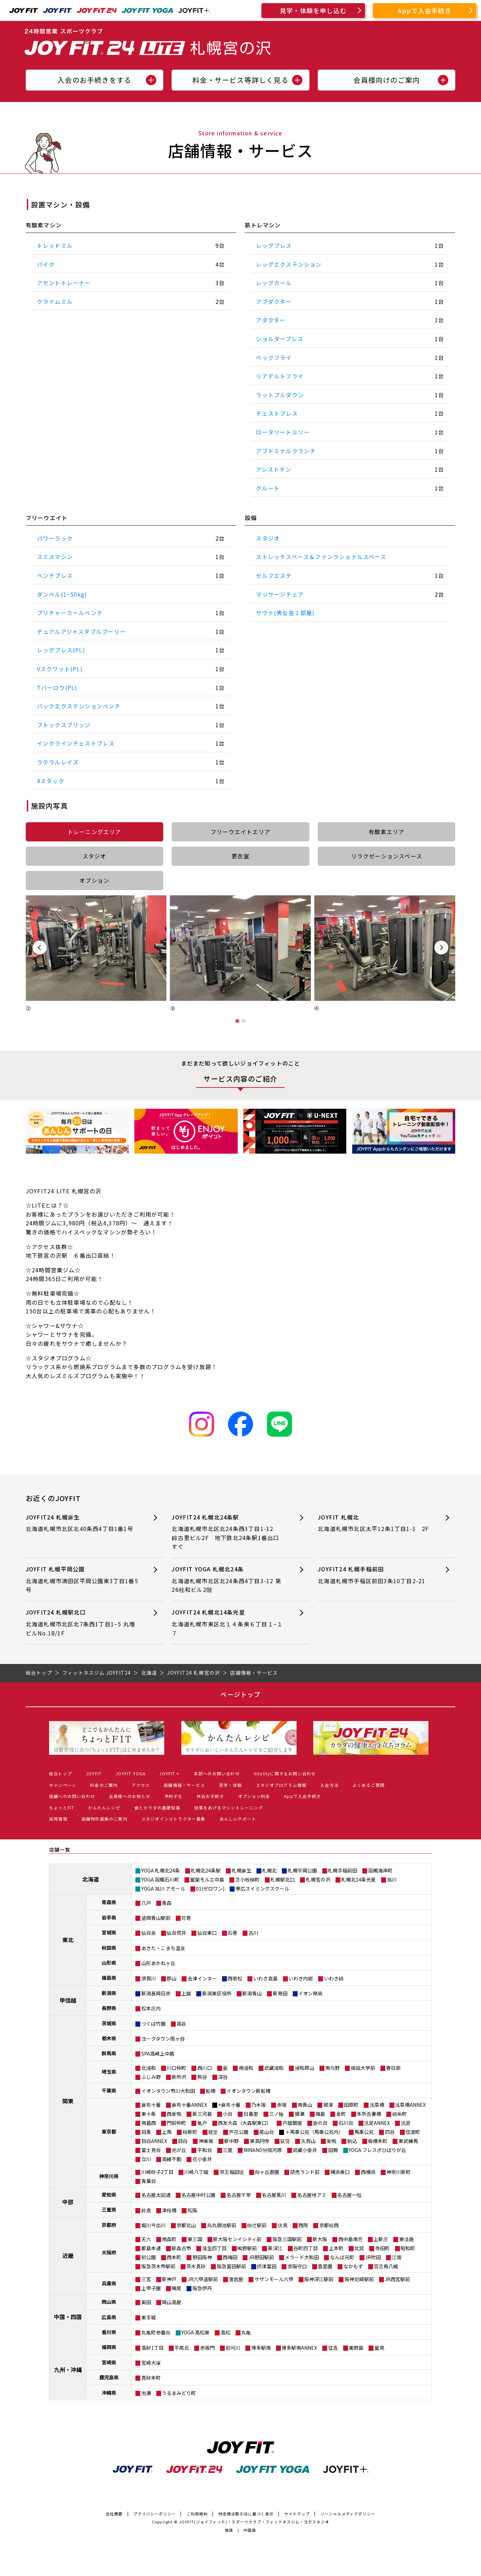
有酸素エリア (386, 831)
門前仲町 (176, 2122)
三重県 (109, 2209)
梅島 (320, 2113)
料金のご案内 (104, 1785)
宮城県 (109, 1932)
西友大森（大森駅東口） (244, 2122)
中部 (67, 2202)
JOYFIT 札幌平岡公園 (82, 1579)
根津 (328, 2104)
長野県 (109, 2007)
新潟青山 (252, 1993)
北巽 (359, 2248)
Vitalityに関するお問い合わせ (285, 1773)
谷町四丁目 (305, 2248)
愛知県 (109, 2194)
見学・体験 (230, 1785)
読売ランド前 (305, 2171)
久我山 (308, 2140)
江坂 (397, 2257)
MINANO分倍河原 (263, 2149)
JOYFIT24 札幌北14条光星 (228, 1623)
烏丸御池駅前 (221, 2225)
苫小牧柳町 (247, 1879)
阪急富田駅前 (231, 2266)
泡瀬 (146, 2392)
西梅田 (230, 2257)
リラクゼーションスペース (386, 856)
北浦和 (148, 2067)
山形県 (109, 1962)
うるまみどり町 (179, 2392)
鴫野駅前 (247, 2248)
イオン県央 (310, 1993)
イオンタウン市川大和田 (168, 2090)
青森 (167, 1902)
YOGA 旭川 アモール (163, 1888)
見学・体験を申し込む (313, 10)
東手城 (148, 2317)
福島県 (109, 1977)
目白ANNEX (154, 2140)
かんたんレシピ (104, 1808)
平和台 (204, 2149)
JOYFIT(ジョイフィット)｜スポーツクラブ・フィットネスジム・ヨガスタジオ (254, 2521)
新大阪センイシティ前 (237, 2239)
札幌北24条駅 (206, 1870)
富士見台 (151, 2149)
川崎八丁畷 (196, 2171)
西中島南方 (350, 2239)
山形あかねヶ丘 (158, 1963)
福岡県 (109, 2346)
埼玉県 (109, 2071)
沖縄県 (109, 2392)
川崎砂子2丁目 (157, 2171)
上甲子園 (151, 2288)
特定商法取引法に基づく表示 (246, 2513)
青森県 (109, 1902)
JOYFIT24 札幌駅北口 (82, 1623)
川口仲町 (176, 2067)
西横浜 (368, 2171)
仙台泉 (148, 1932)
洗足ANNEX (377, 2122)
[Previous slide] (40, 948)
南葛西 (148, 2122)
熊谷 (202, 2076)
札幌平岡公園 (302, 1870)
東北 (67, 1939)
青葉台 (148, 2180)
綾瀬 (300, 2113)
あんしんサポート (238, 1819)
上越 (186, 1993)
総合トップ (60, 1773)
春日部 (393, 2067)
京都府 (109, 2224)
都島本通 (151, 2248)
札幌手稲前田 (342, 1870)
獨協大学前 (363, 2067)
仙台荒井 (176, 1932)
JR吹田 (373, 2257)
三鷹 (227, 2149)
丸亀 (246, 2332)
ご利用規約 (197, 2513)
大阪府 (109, 2252)
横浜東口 (340, 2171)
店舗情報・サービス (184, 1785)
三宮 (146, 2279)
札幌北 (269, 1870)
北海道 (90, 1879)
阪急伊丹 (202, 2288)
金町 (341, 2113)
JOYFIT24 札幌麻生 (82, 1523)
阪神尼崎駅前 (359, 2279)
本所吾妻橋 (369, 2113)
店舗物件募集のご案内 (104, 1819)
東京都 (109, 2131)
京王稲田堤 (232, 2171)
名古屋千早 (239, 2194)
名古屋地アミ (311, 2194)
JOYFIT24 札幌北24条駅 (228, 1532)
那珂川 (233, 2347)
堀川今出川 (153, 2225)
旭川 (392, 1879)
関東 (67, 2101)
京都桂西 (329, 2225)
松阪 (192, 2210)
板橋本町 (377, 2140)
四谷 (390, 2131)
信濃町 (412, 2131)
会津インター (202, 1978)
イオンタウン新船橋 (248, 2090)
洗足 (406, 2122)
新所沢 (179, 2076)
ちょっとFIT (61, 1808)
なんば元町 (342, 2257)
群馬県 (109, 2053)
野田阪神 (202, 2257)
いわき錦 (334, 1978)
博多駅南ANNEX (299, 2347)
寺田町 (382, 2248)
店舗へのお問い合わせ (72, 1796)
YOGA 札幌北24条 (160, 1870)
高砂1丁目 (152, 2347)
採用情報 (58, 1819)
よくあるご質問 (369, 1785)
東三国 (195, 2239)
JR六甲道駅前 (203, 2279)
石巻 (232, 1932)
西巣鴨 (174, 2113)
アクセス (141, 1785)
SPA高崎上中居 (157, 2053)
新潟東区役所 (216, 1993)
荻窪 (285, 2140)
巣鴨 (331, 2140)
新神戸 (169, 2279)
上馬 (167, 2131)
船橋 (210, 2090)
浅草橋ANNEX (410, 2104)
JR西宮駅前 (397, 2279)
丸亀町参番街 (156, 2332)
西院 (303, 2225)
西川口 (204, 2067)
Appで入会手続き (424, 10)
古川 (253, 1932)
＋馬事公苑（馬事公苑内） (314, 2131)
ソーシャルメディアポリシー (348, 2513)
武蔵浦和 (274, 2067)
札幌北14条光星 (358, 1879)
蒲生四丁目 (214, 2248)
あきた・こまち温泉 (163, 1948)
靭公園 (148, 2257)
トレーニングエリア (94, 831)
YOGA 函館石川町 (160, 1879)
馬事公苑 (364, 2131)
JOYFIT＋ (169, 1773)
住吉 (333, 2347)
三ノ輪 (276, 2113)
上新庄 (380, 2239)
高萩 (181, 2023)
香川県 (109, 2331)
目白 (183, 2140)
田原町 (351, 2104)
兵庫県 (109, 2283)
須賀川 (148, 1978)
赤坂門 (207, 2347)
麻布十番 (151, 2104)
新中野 (231, 2140)
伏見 (282, 2225)
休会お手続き (210, 1796)
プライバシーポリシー (154, 2513)
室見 (379, 2347)
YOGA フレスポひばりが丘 (377, 2149)
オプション (94, 880)
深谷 (223, 2076)
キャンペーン (62, 1785)
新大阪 (320, 2239)
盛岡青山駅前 (156, 1917)
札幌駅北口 (282, 1879)
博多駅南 (261, 2347)
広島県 (109, 2317)
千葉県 (109, 2090)
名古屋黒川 (274, 2194)
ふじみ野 (151, 2076)
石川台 (346, 2122)
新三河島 (202, 2113)
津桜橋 (169, 2210)
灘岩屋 (236, 2279)
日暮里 (251, 2113)
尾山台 (266, 2131)
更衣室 (240, 856)
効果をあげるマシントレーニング (228, 1808)
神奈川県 (109, 2176)
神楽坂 (206, 2140)
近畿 (67, 2255)
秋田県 (109, 1947)
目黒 (146, 2131)
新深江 (275, 2248)
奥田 (146, 2302)
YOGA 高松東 (195, 2332)
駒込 (352, 2140)
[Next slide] (441, 948)
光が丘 (179, 2149)
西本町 (174, 2257)
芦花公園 (239, 2131)
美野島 (356, 2347)
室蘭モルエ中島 (207, 1879)
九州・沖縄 (68, 2369)
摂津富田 (266, 2266)
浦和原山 (304, 2067)
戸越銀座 (292, 2122)
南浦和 (246, 2067)
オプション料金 (254, 1796)
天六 (146, 2239)
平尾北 (181, 2347)
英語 (229, 2530)
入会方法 (329, 1785)
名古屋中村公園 (198, 2194)
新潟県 (109, 1992)
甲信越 (68, 2000)
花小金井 (202, 2158)
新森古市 (181, 2248)
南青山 (305, 2104)
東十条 (148, 2113)
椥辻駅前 (257, 2225)
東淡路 (406, 2239)
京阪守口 (297, 2266)
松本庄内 (151, 2008)
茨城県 (109, 2023)
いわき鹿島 (265, 1978)
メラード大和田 (302, 2257)
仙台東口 (207, 1932)
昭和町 (408, 2248)
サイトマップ (297, 2513)
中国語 (249, 2530)
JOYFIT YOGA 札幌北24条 (228, 1579)
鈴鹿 (146, 2210)
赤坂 (282, 2104)
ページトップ (240, 1694)
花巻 (186, 1917)
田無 (333, 2149)
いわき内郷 (301, 1978)
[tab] (237, 1021)
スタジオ (94, 856)
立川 (146, 2158)
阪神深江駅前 (318, 2279)
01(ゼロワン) (210, 1888)
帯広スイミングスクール (262, 1888)
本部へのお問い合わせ (217, 1773)
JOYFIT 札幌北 (374, 1523)
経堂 (213, 2131)
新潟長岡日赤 (156, 1993)
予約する (173, 1796)
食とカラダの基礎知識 (157, 1808)
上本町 (336, 2248)
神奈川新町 (398, 2171)
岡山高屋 (171, 2302)
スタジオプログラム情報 (281, 1785)
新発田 (280, 1993)
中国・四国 (68, 2316)
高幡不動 (171, 2158)
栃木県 (109, 2038)
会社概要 (114, 2513)
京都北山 (186, 2225)
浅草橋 (377, 2104)
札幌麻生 (241, 1870)
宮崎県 (109, 2362)
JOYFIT (94, 1773)
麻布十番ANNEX (189, 2104)
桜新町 (190, 2131)
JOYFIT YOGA (130, 1773)
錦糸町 (399, 2113)
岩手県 (109, 1917)
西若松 (235, 1978)
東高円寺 (259, 2140)
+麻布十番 (229, 2104)
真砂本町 (151, 2377)
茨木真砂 (196, 2266)
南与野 (332, 2067)
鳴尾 (176, 2288)
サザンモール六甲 (273, 2279)
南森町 (169, 2239)
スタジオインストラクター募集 (173, 1819)
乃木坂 (258, 2104)
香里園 (325, 2266)
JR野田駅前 (261, 2257)
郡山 (171, 1978)
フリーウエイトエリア (240, 831)
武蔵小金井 (305, 2149)
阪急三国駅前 (287, 2239)
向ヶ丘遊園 (267, 2171)
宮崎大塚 (151, 2362)
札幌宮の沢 (318, 1879)
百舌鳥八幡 (386, 2266)
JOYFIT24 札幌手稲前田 (374, 1575)
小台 (227, 2113)
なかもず (353, 2266)
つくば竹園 (153, 2023)
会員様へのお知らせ (129, 1796)
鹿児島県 (109, 2377)
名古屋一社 (349, 2194)
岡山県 (109, 2301)
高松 (225, 2332)
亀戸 (202, 2122)
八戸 (146, 1902)
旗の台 (320, 2122)
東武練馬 (408, 2140)
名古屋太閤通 (156, 2194)
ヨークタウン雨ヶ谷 (163, 2038)
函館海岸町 (380, 1870)
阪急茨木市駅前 (158, 2266)
